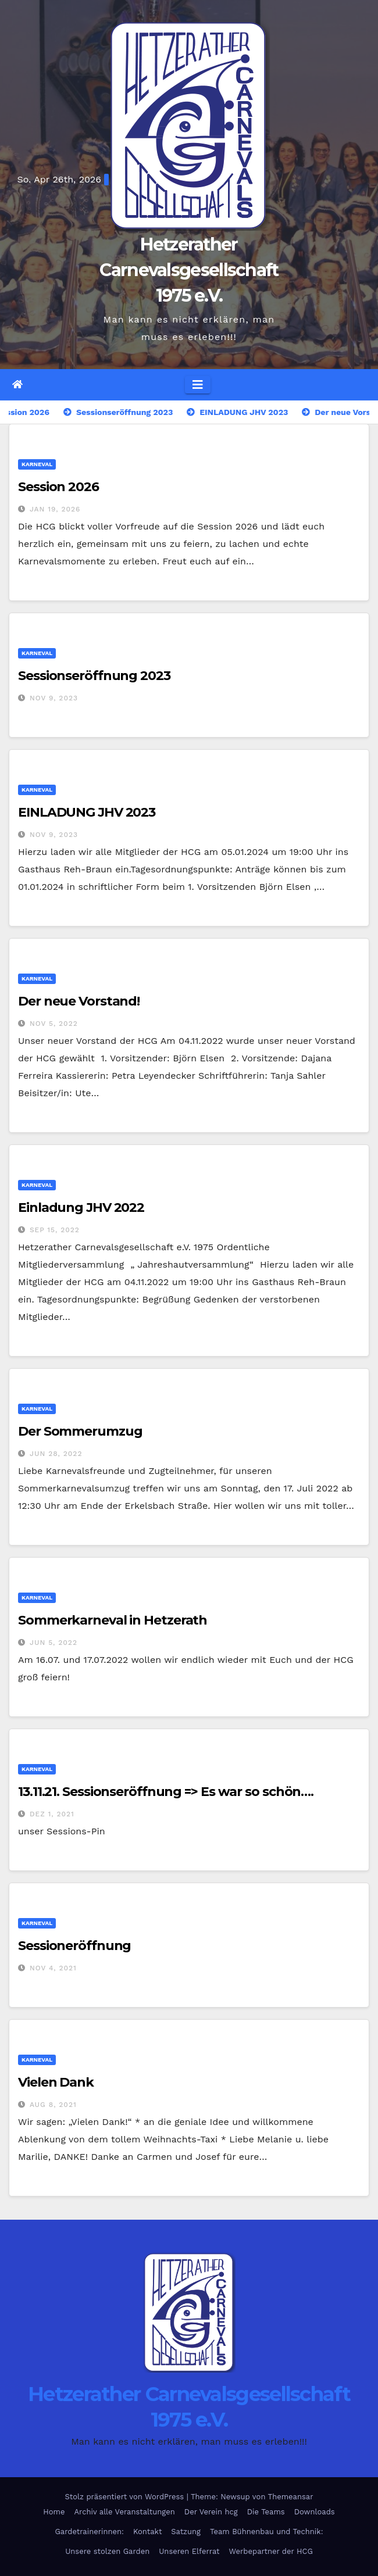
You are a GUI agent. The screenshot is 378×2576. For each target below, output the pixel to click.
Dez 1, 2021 (52, 1814)
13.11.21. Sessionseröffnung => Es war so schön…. (165, 1791)
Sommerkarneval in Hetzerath (112, 1620)
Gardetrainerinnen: (89, 2531)
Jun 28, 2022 (56, 1454)
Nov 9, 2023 (54, 698)
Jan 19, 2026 (55, 509)
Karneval (37, 464)
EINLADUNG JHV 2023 (86, 812)
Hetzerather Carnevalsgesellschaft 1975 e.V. (188, 270)
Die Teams (266, 2511)
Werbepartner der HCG (271, 2551)
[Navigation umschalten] (198, 384)
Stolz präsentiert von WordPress (125, 2496)
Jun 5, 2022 (53, 1642)
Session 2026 (58, 487)
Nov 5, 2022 (54, 1023)
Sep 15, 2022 (55, 1230)
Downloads (314, 2511)
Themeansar (290, 2496)
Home (54, 2511)
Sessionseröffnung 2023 (94, 676)
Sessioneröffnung (74, 1946)
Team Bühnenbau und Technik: (266, 2531)
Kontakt (147, 2531)
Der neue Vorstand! (79, 1001)
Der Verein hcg (211, 2511)
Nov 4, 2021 (53, 1968)
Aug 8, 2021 (53, 2105)
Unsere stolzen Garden (107, 2551)
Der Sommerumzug (80, 1431)
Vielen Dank (56, 2082)
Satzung (186, 2531)
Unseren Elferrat (189, 2551)
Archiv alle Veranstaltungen (124, 2511)
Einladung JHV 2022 (81, 1207)
